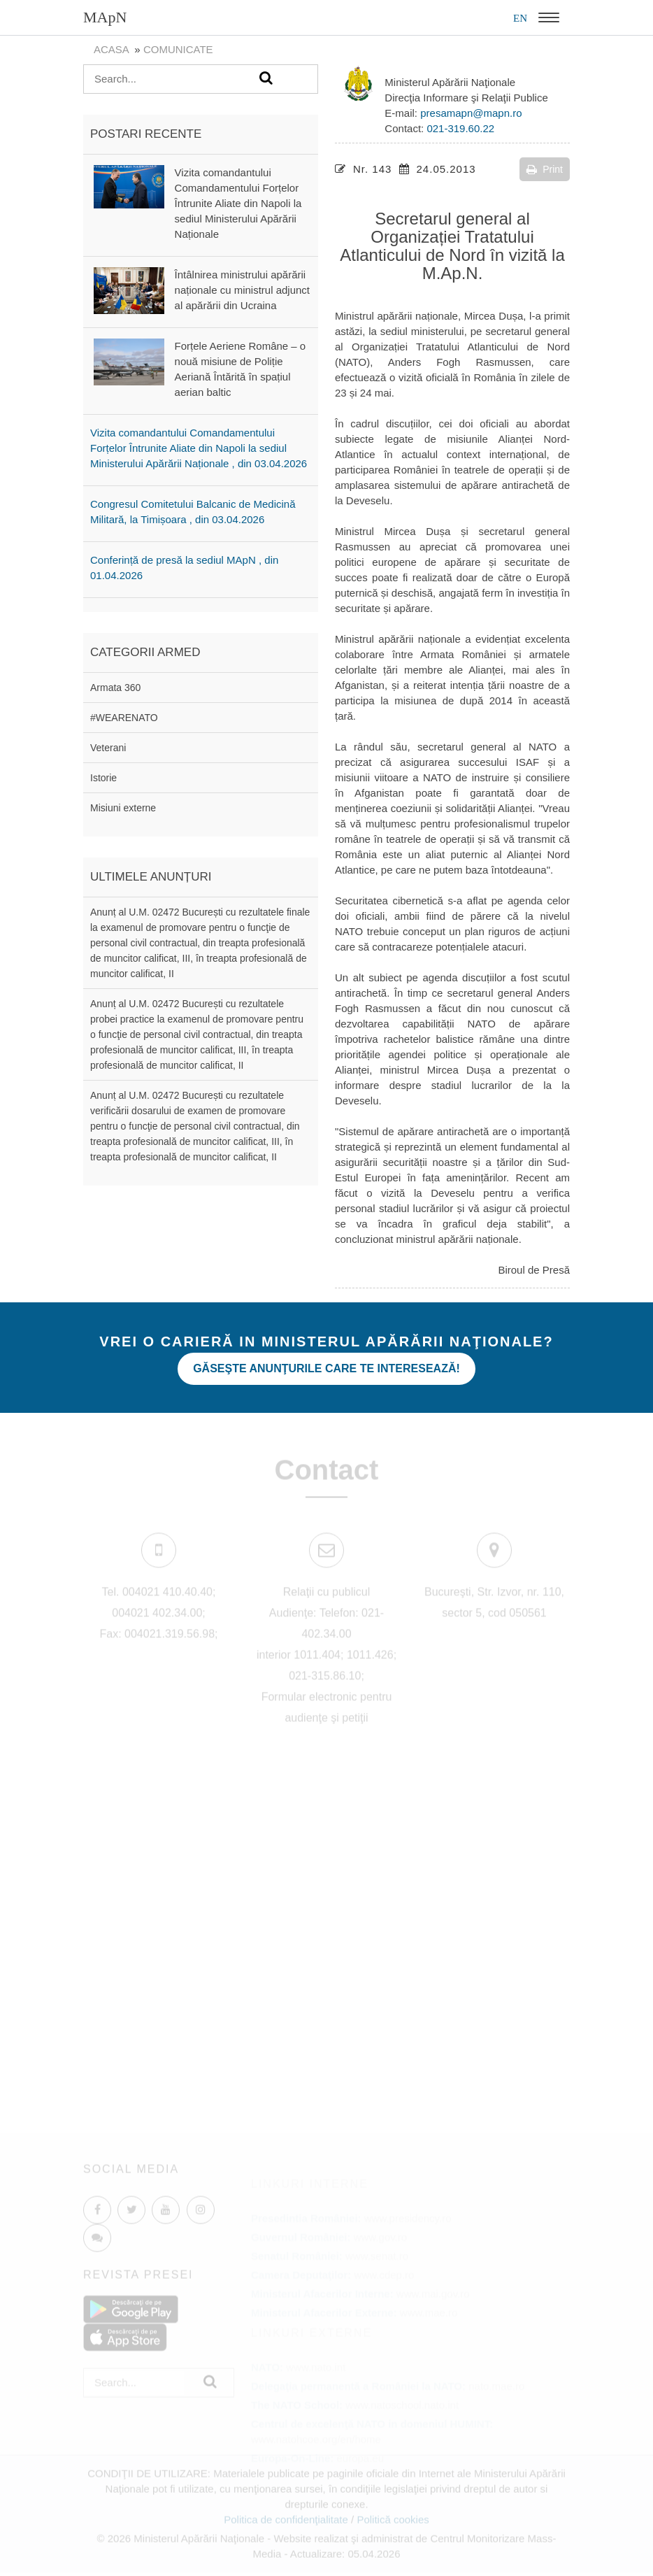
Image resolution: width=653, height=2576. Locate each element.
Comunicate (178, 49)
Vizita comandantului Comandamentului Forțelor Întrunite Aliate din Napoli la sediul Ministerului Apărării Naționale (238, 203)
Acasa (111, 49)
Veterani (108, 747)
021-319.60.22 (460, 128)
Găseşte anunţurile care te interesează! (326, 1368)
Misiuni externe (123, 807)
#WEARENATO (124, 717)
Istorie (103, 777)
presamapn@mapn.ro (471, 113)
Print (544, 169)
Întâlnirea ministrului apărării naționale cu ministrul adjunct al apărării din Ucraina (242, 290)
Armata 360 (115, 687)
